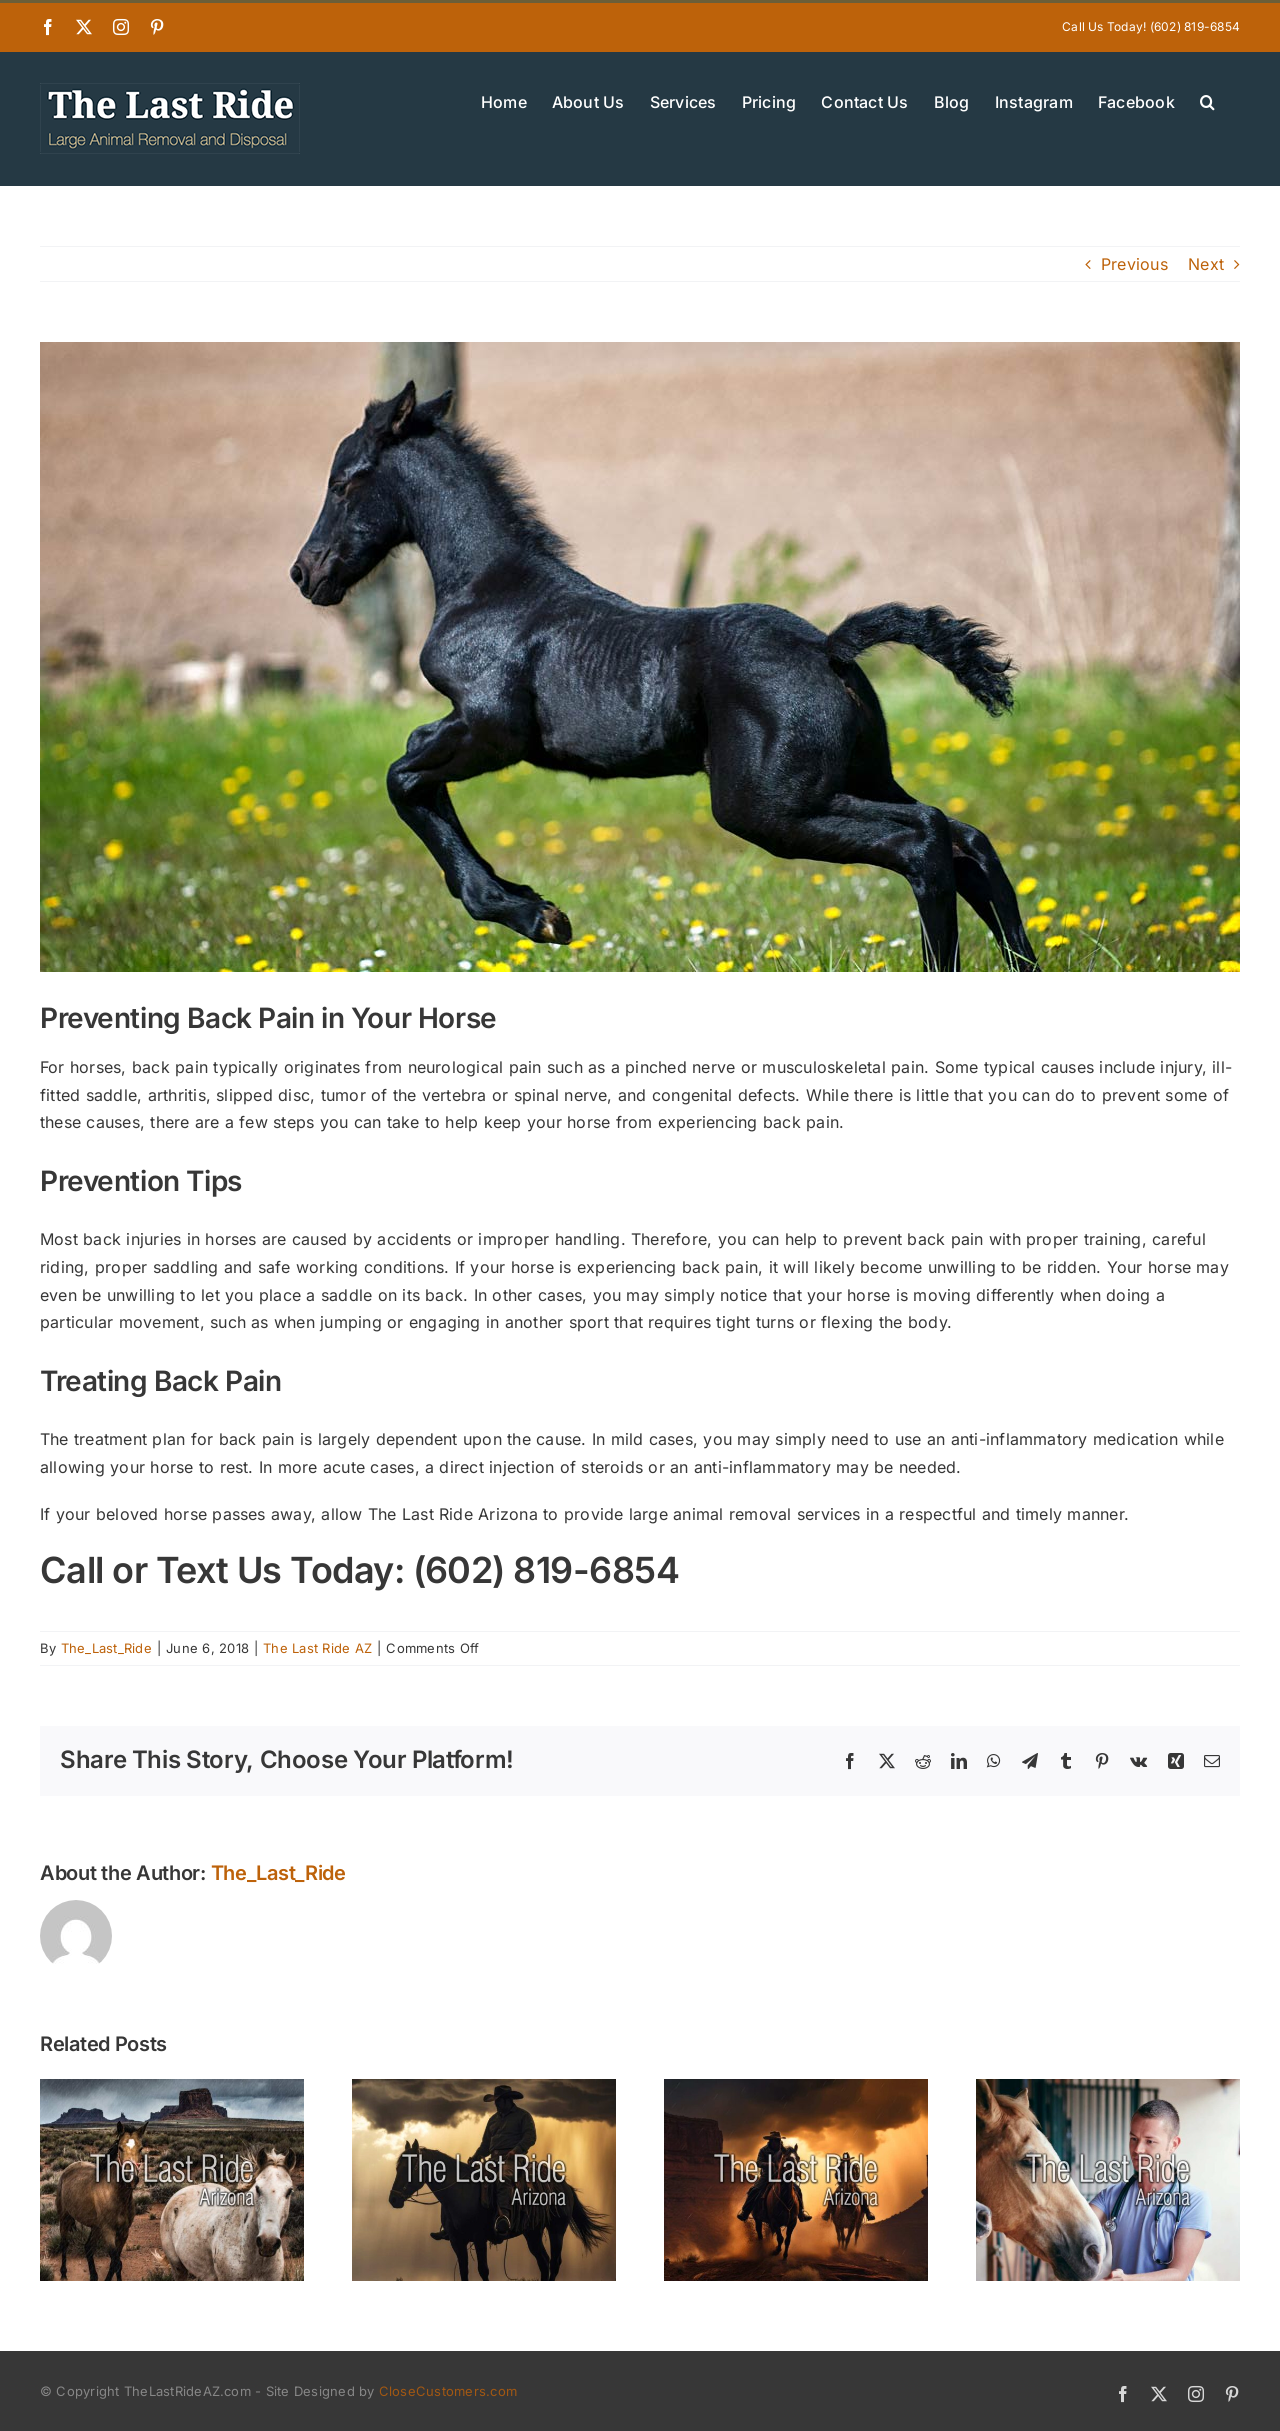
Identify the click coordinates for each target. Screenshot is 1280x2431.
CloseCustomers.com (448, 2391)
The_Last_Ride (106, 1648)
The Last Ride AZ (317, 1648)
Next (1206, 264)
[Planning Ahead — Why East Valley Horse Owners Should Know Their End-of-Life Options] (172, 2089)
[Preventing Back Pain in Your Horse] (640, 657)
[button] (1207, 100)
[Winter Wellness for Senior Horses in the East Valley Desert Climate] (484, 2089)
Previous (1134, 264)
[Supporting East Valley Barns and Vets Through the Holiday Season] (1108, 2089)
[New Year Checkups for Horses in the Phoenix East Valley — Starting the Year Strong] (796, 2089)
